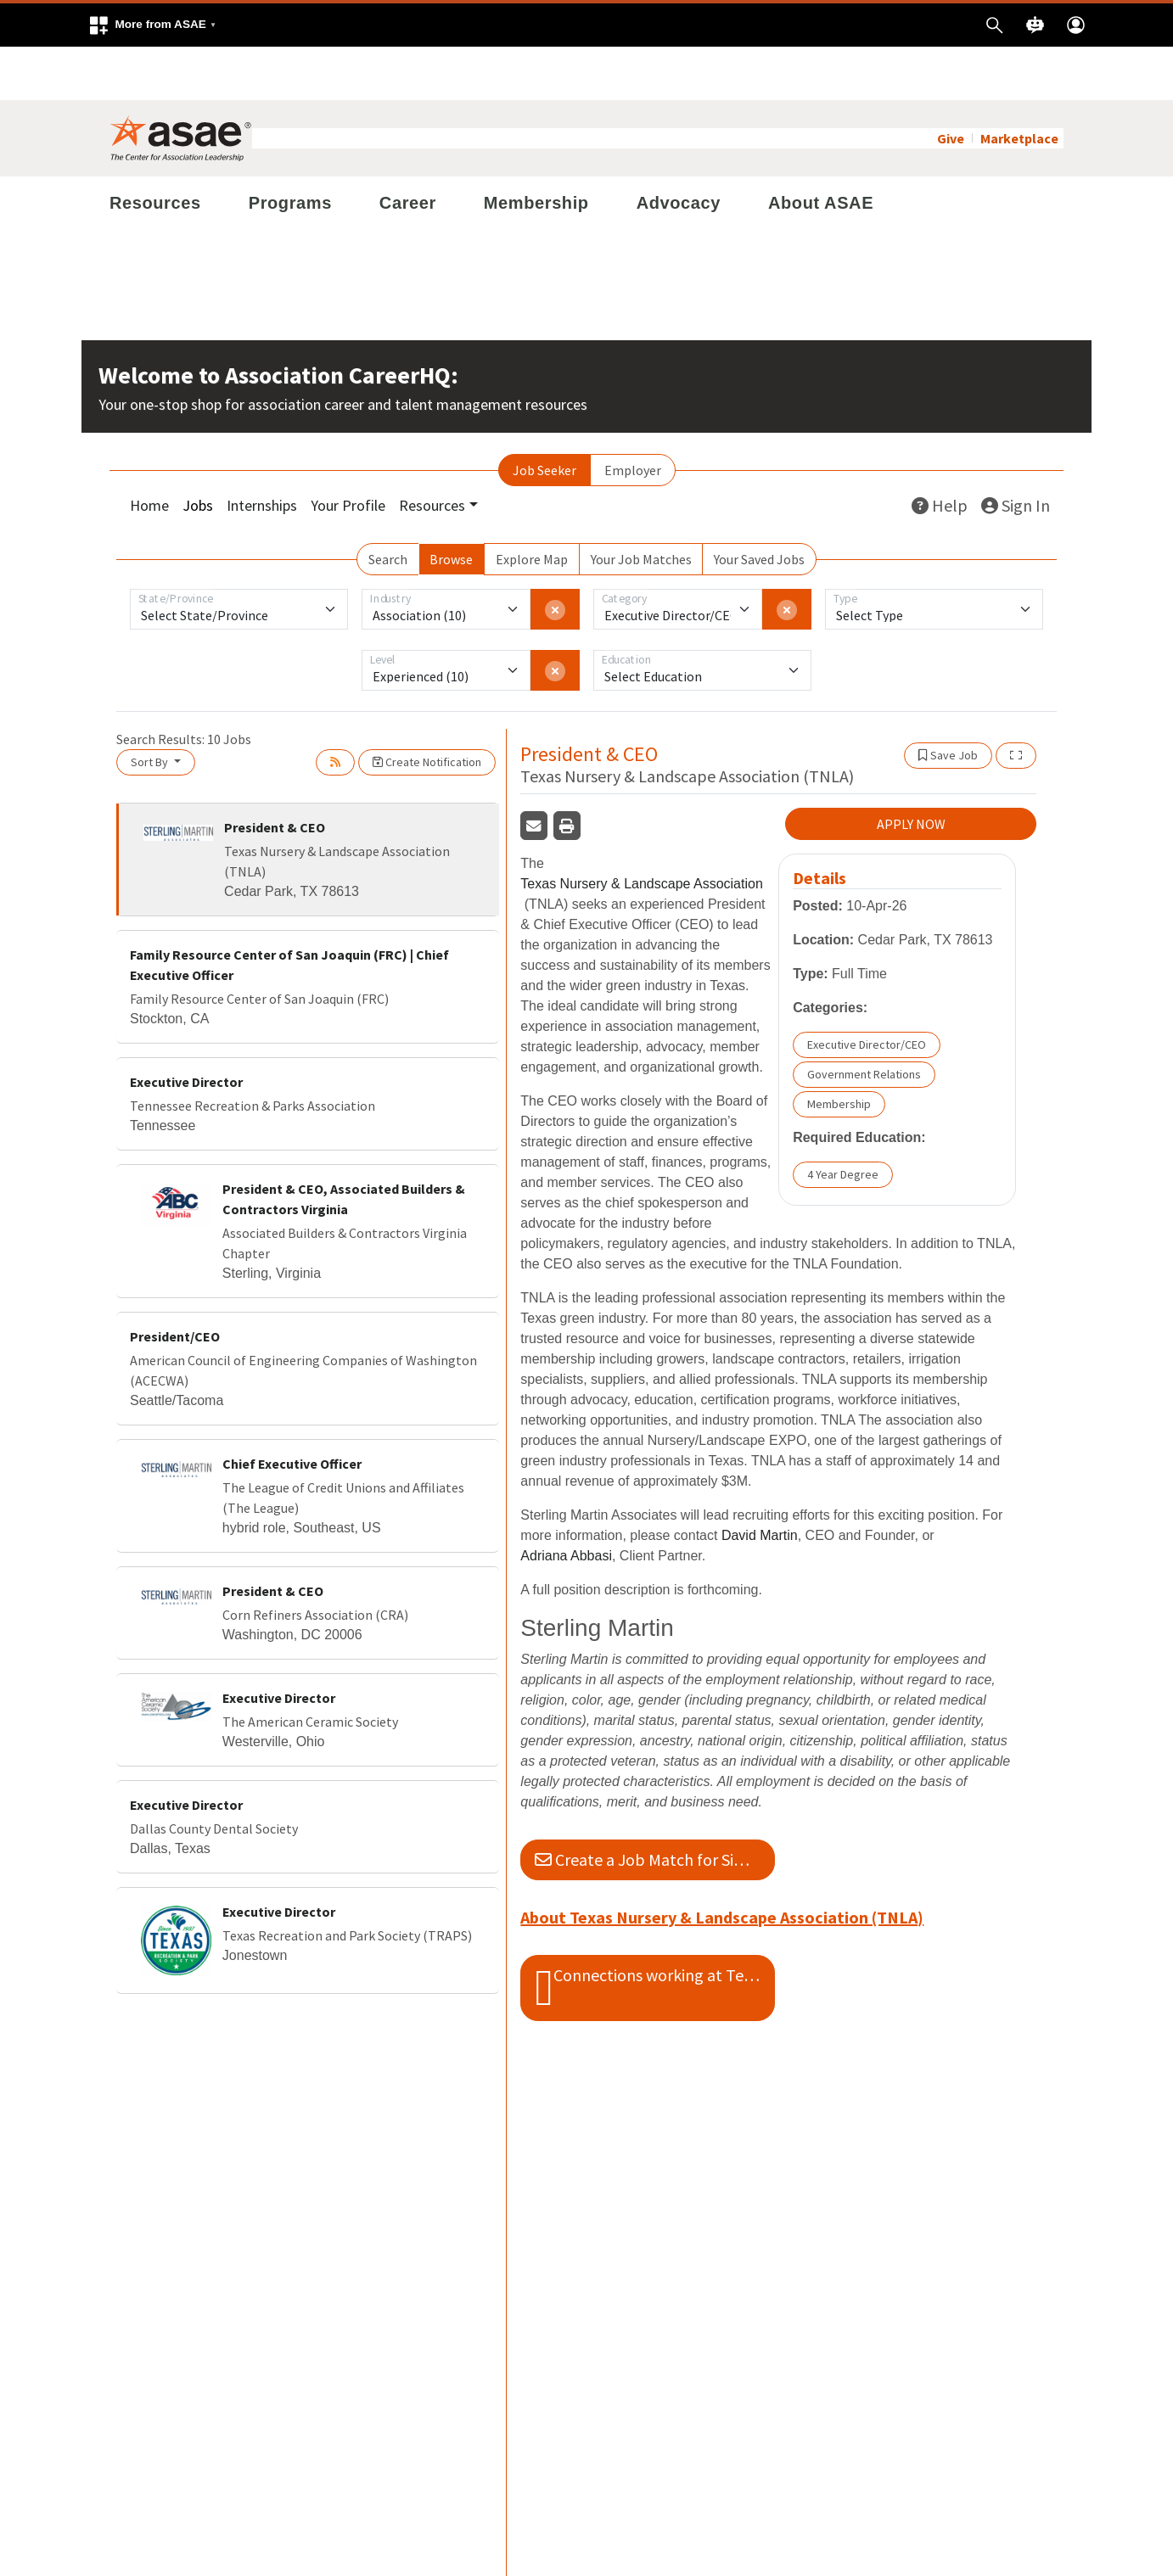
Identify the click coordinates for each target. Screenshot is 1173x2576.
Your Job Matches (641, 505)
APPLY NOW (911, 771)
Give (950, 84)
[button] (152, 25)
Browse (451, 505)
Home (149, 452)
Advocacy (679, 149)
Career (407, 149)
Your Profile (348, 452)
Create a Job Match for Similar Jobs (655, 1806)
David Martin (759, 1483)
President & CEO (274, 773)
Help (940, 451)
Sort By (151, 708)
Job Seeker (544, 416)
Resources (155, 149)
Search (387, 505)
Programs (290, 149)
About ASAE (820, 149)
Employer (632, 416)
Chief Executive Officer (292, 1410)
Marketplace (1019, 84)
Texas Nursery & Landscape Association (641, 831)
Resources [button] (432, 452)
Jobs (197, 452)
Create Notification (427, 708)
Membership (536, 149)
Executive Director (186, 1028)
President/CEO (175, 1282)
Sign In (1015, 451)
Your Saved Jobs (759, 505)
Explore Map (532, 505)
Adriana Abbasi (566, 1503)
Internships (262, 452)
